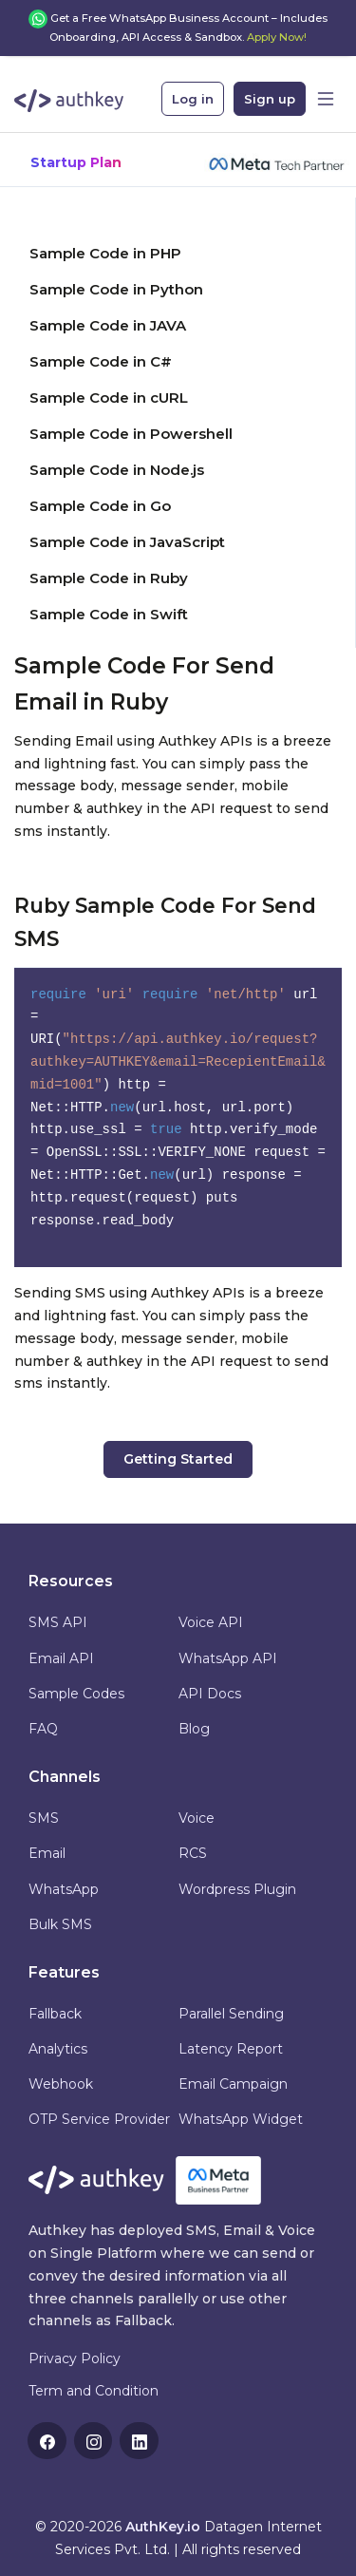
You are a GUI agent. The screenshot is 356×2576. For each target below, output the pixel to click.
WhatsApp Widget (240, 2119)
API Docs (209, 1693)
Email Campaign (233, 2084)
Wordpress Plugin (237, 1889)
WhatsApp (63, 1889)
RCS (192, 1853)
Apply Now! (277, 37)
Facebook (48, 2442)
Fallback (55, 2013)
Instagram (94, 2442)
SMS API (57, 1622)
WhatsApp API (227, 1658)
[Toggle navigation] (326, 99)
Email (47, 1853)
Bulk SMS (60, 1924)
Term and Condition (93, 2390)
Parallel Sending (231, 2013)
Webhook (60, 2084)
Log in (193, 98)
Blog (194, 1728)
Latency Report (230, 2048)
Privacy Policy (74, 2358)
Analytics (57, 2048)
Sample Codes (76, 1693)
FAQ (43, 1728)
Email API (61, 1658)
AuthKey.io (162, 2526)
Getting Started (178, 1459)
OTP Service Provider (99, 2119)
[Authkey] (68, 95)
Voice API (210, 1622)
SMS (43, 1818)
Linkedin (140, 2442)
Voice (196, 1818)
